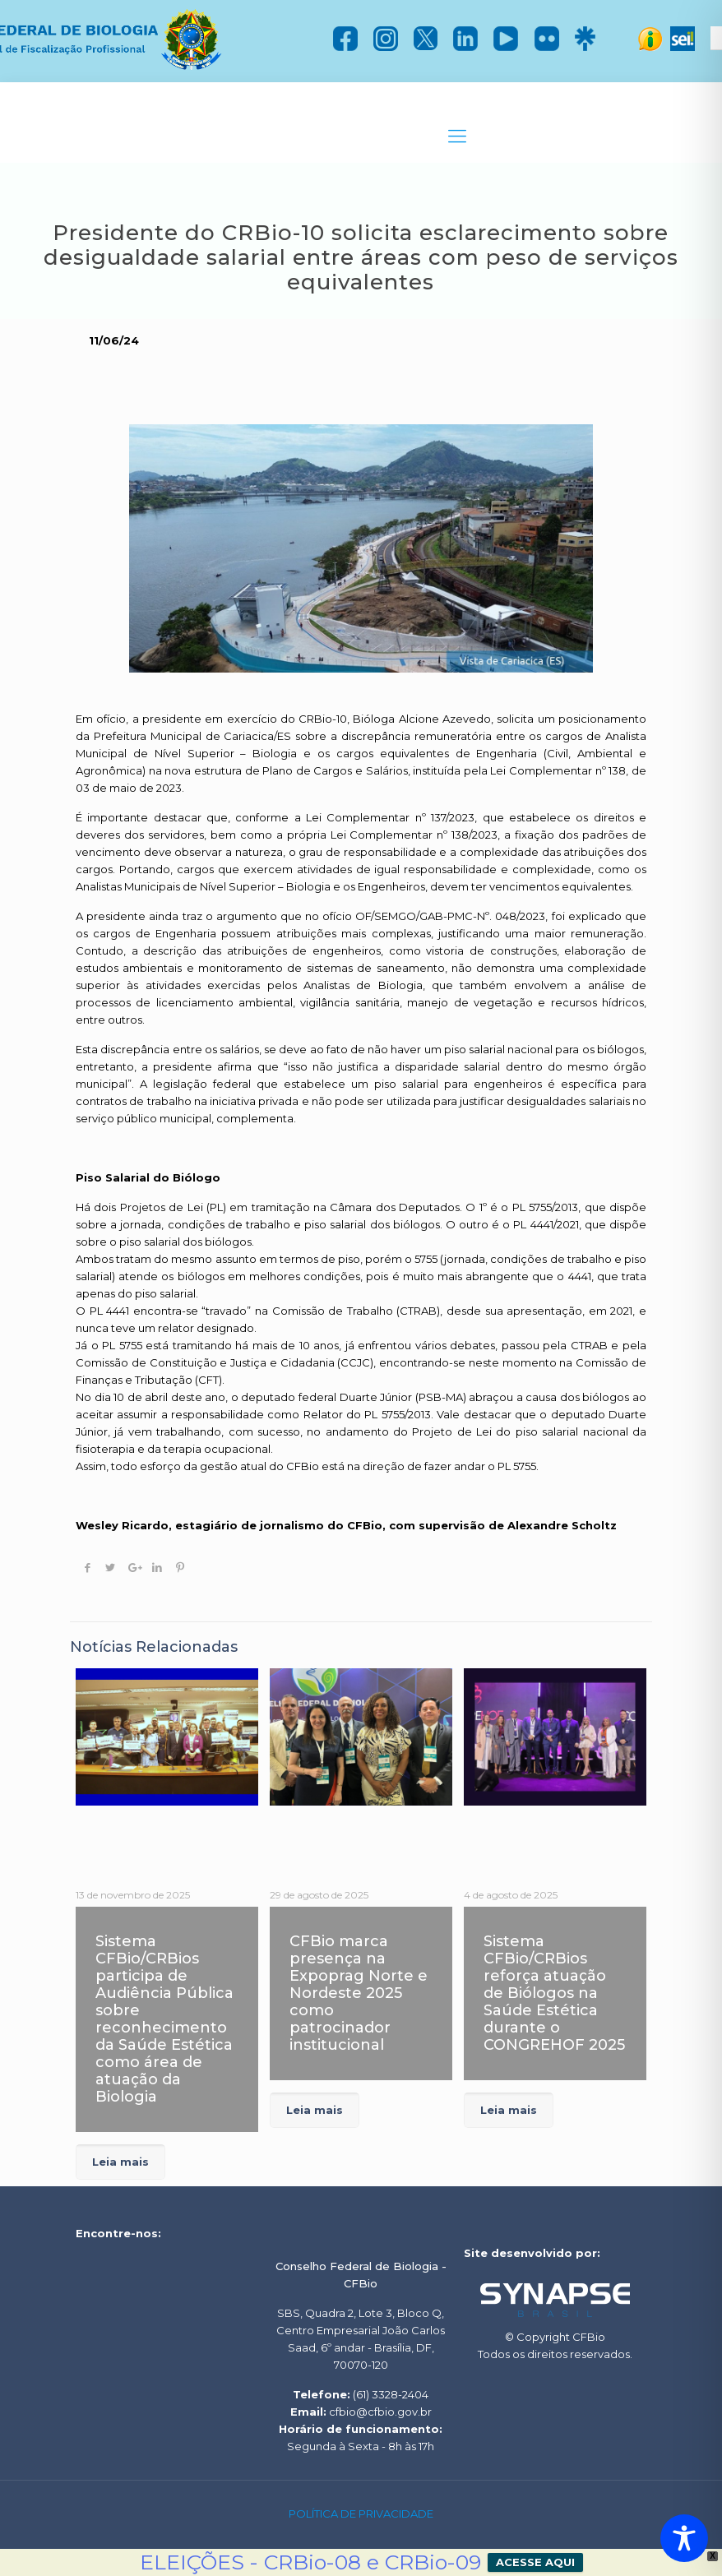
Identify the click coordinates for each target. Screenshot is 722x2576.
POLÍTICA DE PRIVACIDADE (361, 2513)
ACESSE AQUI (535, 2562)
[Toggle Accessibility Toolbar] (684, 2538)
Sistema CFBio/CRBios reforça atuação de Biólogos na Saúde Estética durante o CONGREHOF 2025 (554, 1993)
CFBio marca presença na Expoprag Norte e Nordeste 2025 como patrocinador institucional (358, 1993)
